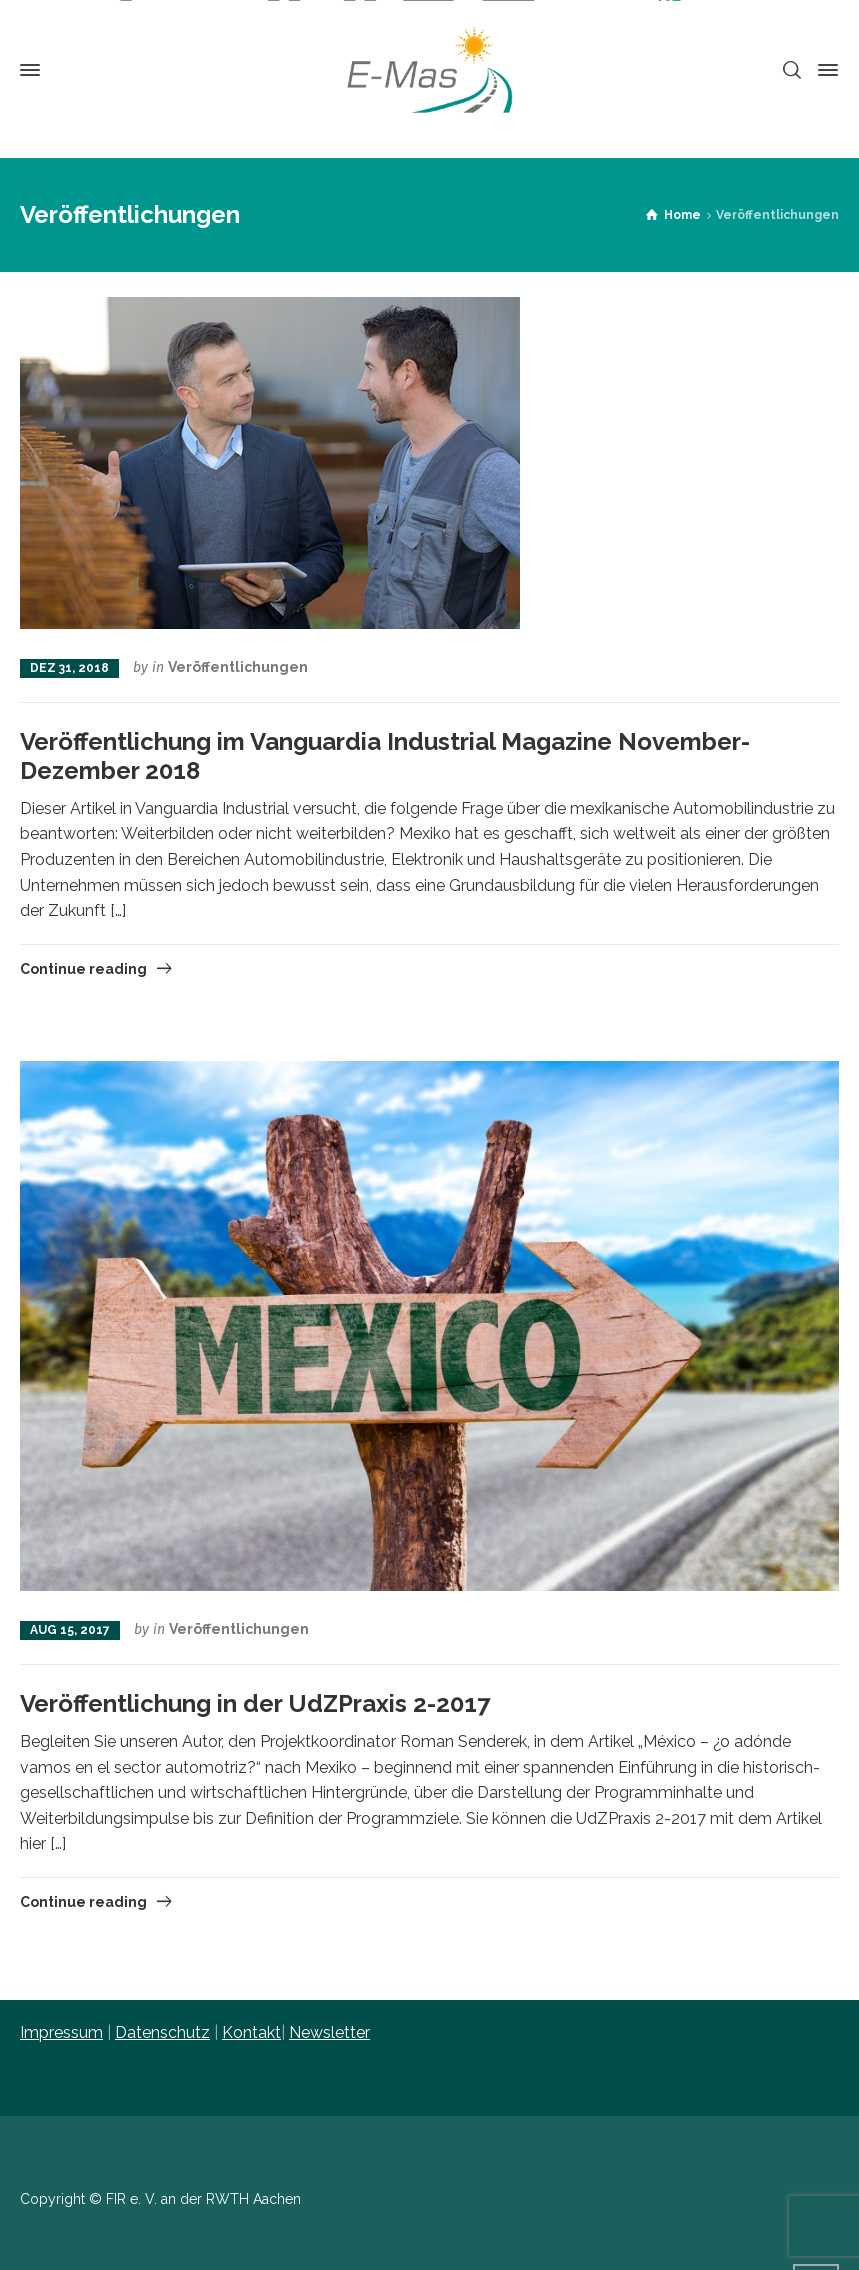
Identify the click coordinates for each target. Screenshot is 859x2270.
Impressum (61, 2032)
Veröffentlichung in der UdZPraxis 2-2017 (255, 1703)
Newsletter (329, 2032)
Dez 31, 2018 (69, 668)
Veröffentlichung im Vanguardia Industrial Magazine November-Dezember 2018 (385, 756)
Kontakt (251, 2032)
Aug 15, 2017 (70, 1630)
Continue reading (83, 969)
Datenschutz (162, 2032)
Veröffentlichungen (238, 667)
